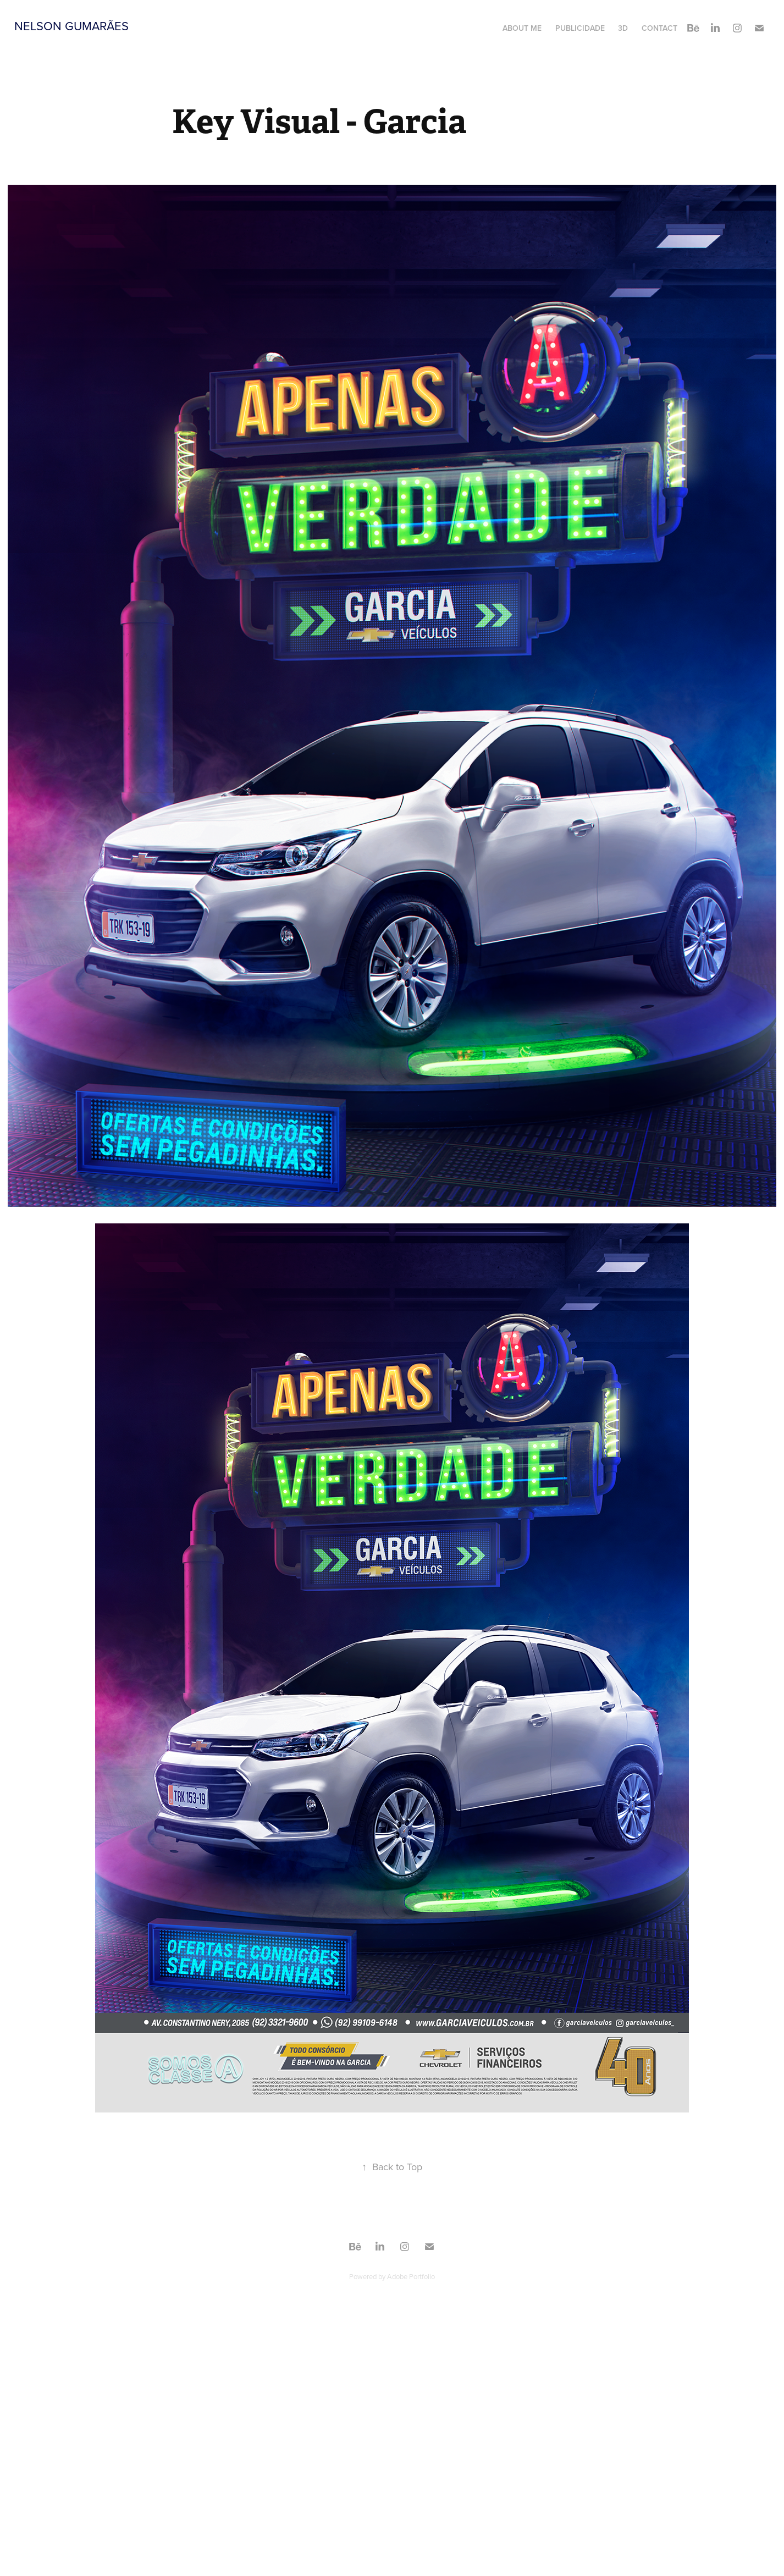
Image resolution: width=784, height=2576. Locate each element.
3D (623, 28)
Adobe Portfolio (411, 2276)
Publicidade (580, 28)
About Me (522, 28)
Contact (659, 28)
